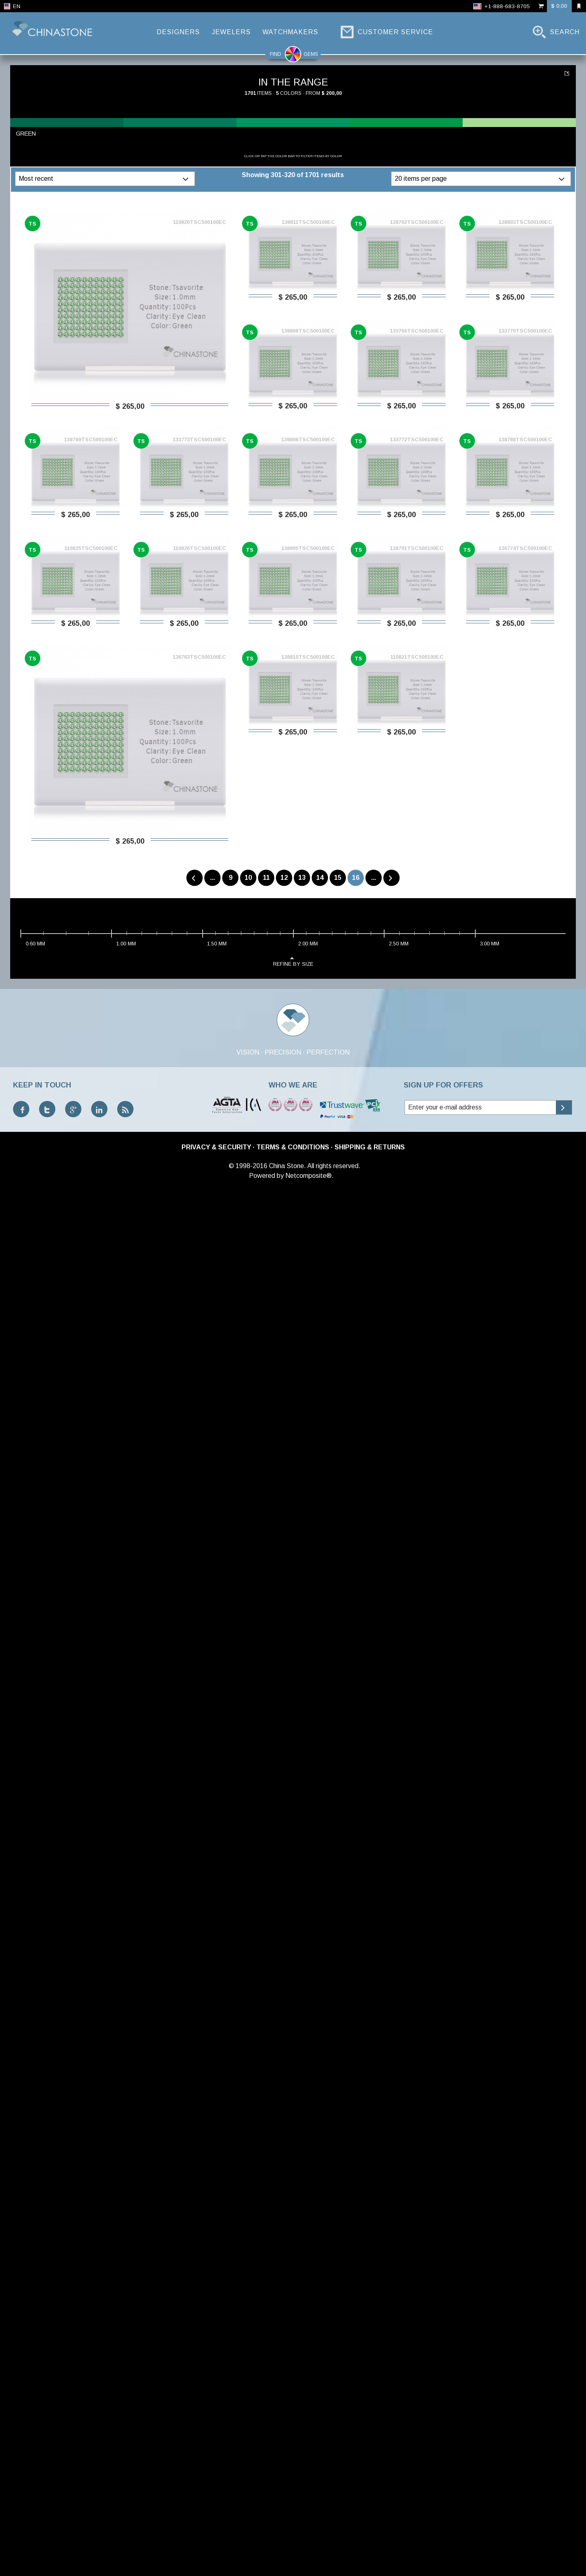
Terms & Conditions (292, 1147)
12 (284, 877)
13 (302, 877)
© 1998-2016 (248, 1165)
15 (337, 877)
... (212, 877)
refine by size (293, 961)
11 (266, 877)
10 (248, 877)
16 (355, 877)
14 (320, 877)
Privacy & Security (216, 1147)
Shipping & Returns (370, 1147)
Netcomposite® (308, 1175)
